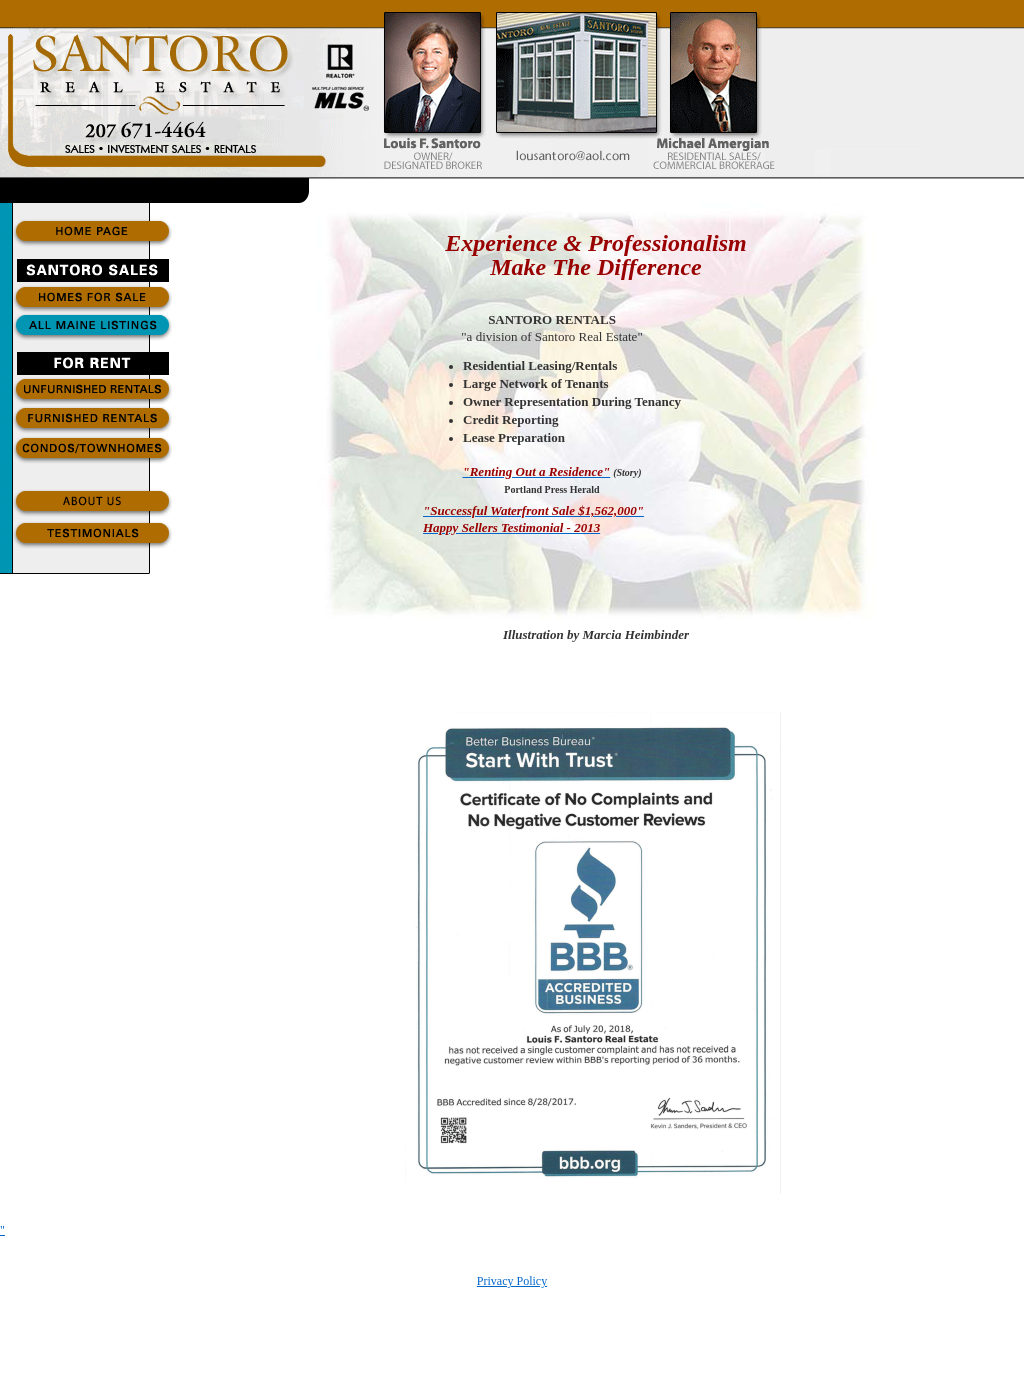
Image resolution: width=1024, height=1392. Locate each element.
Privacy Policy (512, 1281)
